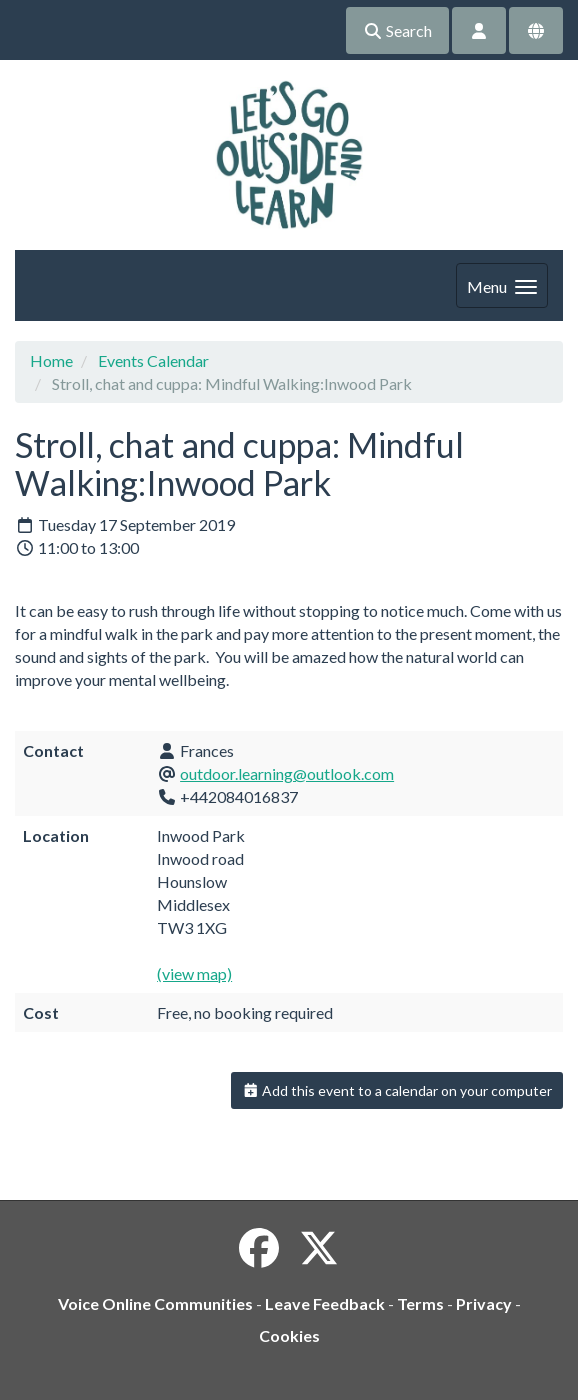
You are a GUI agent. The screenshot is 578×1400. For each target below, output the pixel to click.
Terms (420, 1303)
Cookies (289, 1335)
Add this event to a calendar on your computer (397, 1090)
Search (397, 30)
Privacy (484, 1303)
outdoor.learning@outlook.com (287, 773)
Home (51, 360)
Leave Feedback (325, 1303)
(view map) (194, 973)
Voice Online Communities (155, 1303)
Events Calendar (153, 360)
